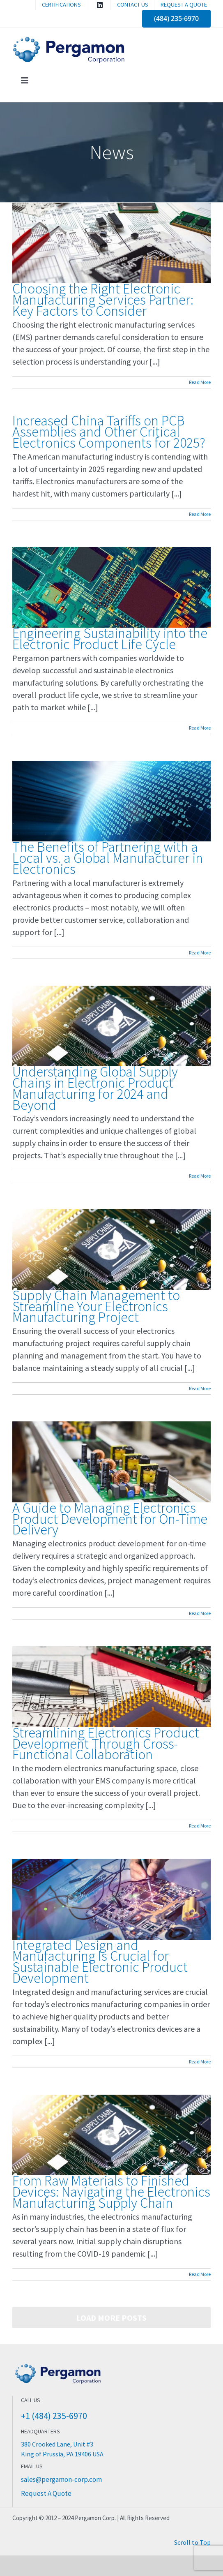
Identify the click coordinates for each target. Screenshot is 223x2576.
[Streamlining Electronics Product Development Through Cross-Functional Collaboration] (111, 1686)
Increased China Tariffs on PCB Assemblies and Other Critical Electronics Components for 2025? (108, 431)
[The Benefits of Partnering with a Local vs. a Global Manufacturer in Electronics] (111, 801)
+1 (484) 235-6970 (54, 2415)
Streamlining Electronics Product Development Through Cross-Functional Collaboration (105, 1743)
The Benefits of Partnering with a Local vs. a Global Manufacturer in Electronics (107, 858)
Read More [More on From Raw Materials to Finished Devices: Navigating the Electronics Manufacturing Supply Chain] (200, 2274)
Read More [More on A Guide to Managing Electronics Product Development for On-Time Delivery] (200, 1613)
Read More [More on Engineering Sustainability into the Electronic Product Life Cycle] (200, 728)
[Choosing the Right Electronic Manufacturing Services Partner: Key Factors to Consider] (111, 243)
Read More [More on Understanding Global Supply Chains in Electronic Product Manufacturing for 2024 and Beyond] (200, 1176)
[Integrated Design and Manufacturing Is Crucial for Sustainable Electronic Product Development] (111, 1899)
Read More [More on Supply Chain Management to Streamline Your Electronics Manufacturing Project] (200, 1388)
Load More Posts (111, 2318)
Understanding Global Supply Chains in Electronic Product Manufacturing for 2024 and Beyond (95, 1088)
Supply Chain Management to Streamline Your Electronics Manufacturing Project (96, 1306)
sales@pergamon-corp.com (61, 2479)
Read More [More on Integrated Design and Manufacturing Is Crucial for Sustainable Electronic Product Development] (200, 2061)
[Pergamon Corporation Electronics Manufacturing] (57, 2364)
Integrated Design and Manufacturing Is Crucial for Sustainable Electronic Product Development (100, 1961)
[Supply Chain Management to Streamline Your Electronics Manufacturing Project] (111, 1249)
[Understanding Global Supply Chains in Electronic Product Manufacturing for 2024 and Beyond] (111, 1026)
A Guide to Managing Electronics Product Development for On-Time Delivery (109, 1519)
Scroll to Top (192, 2542)
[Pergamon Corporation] (70, 40)
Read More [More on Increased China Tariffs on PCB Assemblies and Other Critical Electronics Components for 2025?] (200, 514)
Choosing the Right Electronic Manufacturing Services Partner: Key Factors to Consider (102, 299)
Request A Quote (46, 2493)
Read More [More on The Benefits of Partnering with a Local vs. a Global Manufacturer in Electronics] (200, 953)
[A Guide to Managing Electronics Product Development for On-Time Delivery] (111, 1461)
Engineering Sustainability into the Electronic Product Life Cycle (109, 638)
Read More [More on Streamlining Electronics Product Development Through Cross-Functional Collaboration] (200, 1826)
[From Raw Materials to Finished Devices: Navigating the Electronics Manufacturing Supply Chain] (111, 2135)
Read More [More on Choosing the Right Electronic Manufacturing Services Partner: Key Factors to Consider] (200, 382)
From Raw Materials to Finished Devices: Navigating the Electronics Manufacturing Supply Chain (111, 2191)
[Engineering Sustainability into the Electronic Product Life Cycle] (111, 587)
